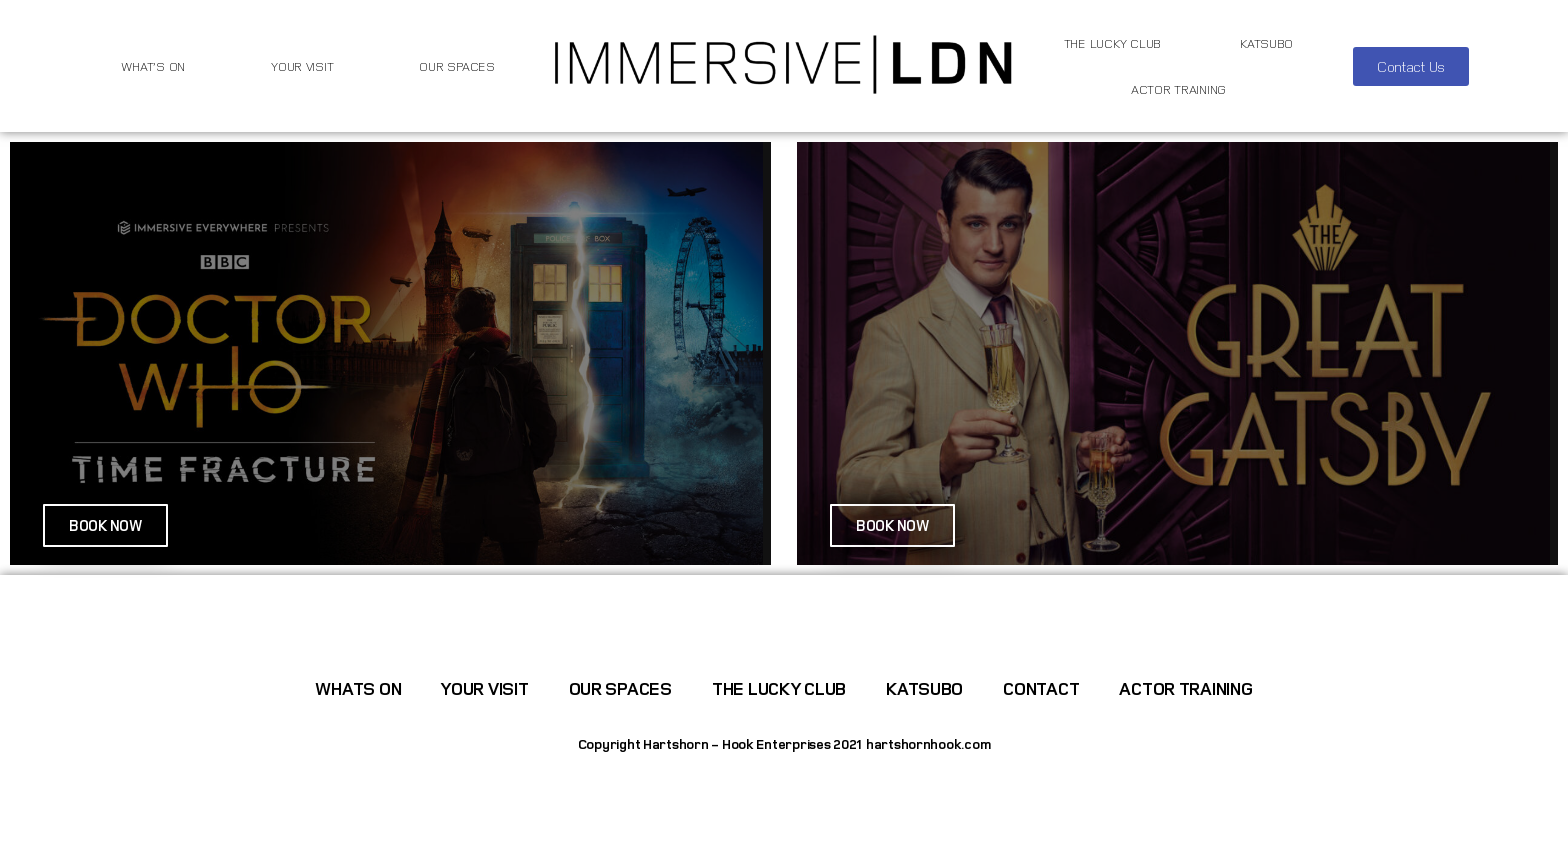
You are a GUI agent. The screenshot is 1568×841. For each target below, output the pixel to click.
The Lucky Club (1112, 43)
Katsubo (1266, 43)
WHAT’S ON (153, 66)
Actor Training (1178, 89)
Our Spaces (456, 66)
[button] (1411, 66)
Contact (1041, 688)
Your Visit (302, 66)
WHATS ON (358, 688)
